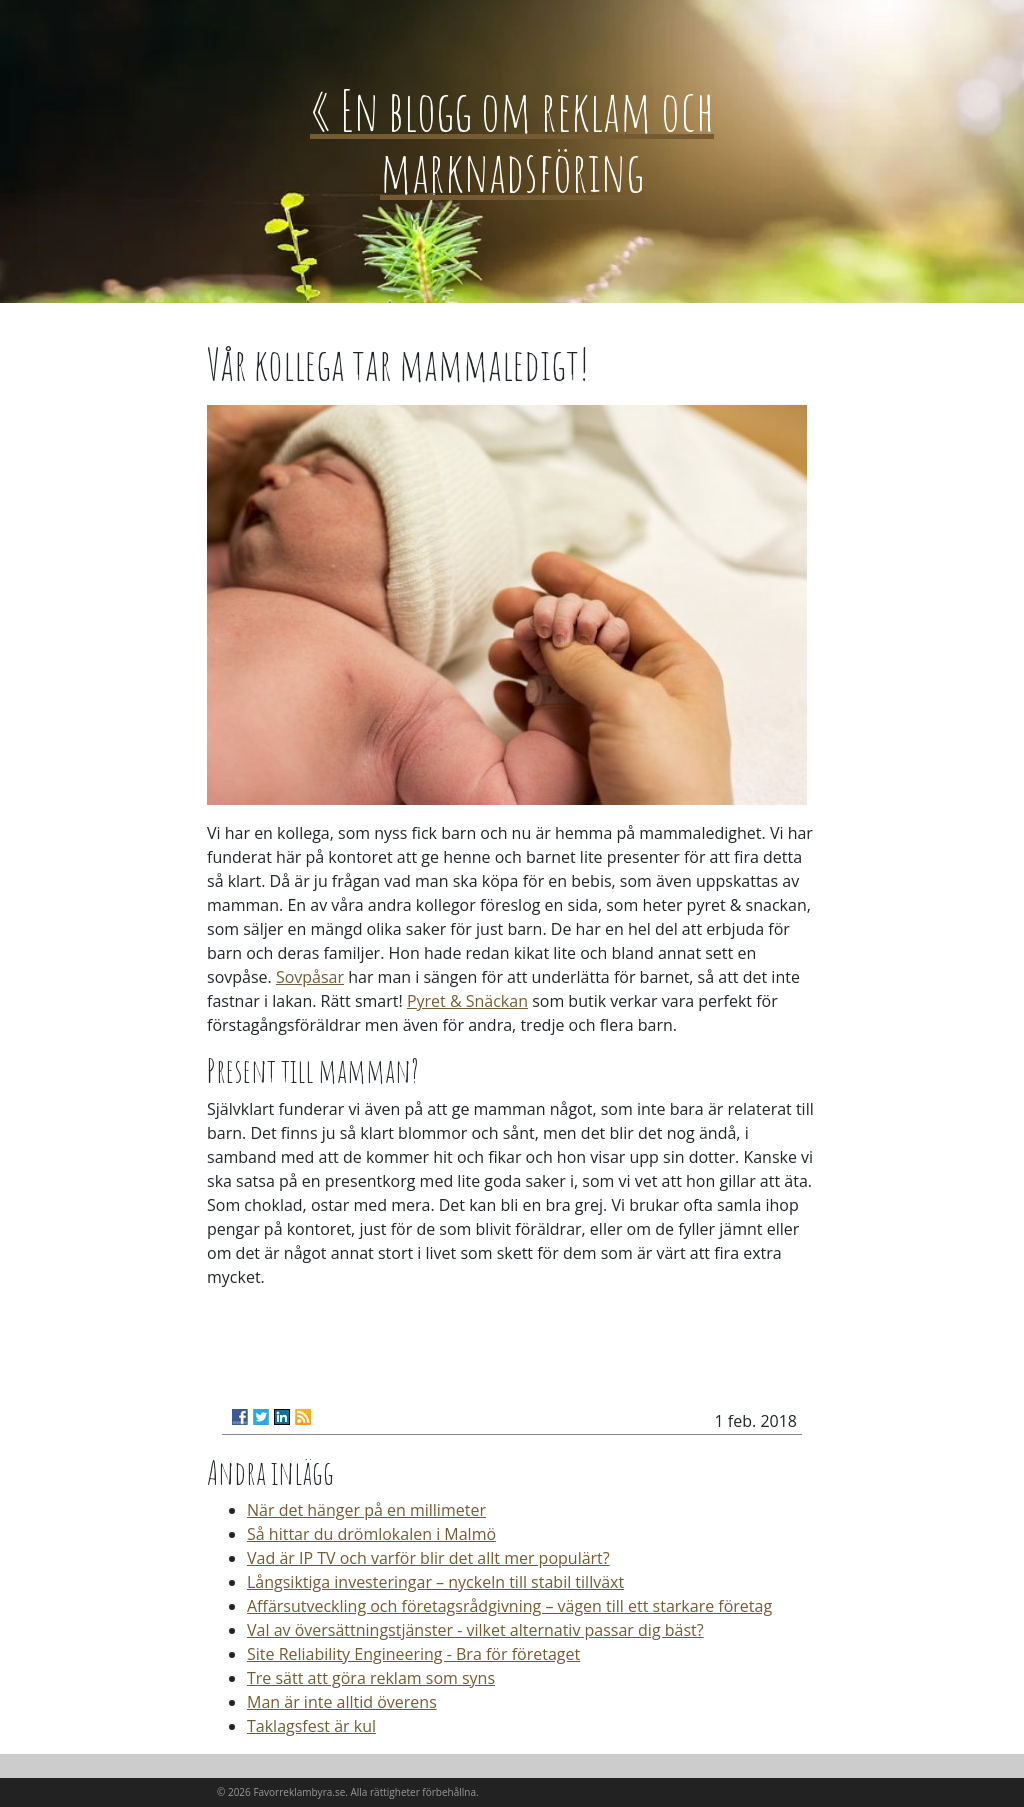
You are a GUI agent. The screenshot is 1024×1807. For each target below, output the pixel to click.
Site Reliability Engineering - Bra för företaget (413, 1654)
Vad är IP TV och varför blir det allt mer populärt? (428, 1558)
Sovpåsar (310, 977)
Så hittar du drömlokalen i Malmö (371, 1534)
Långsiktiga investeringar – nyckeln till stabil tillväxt (435, 1582)
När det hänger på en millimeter (366, 1510)
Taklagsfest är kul (311, 1726)
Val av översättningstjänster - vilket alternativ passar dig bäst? (475, 1630)
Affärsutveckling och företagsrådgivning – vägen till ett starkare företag (509, 1606)
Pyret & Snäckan (467, 1001)
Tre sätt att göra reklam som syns (371, 1678)
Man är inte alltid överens (342, 1702)
